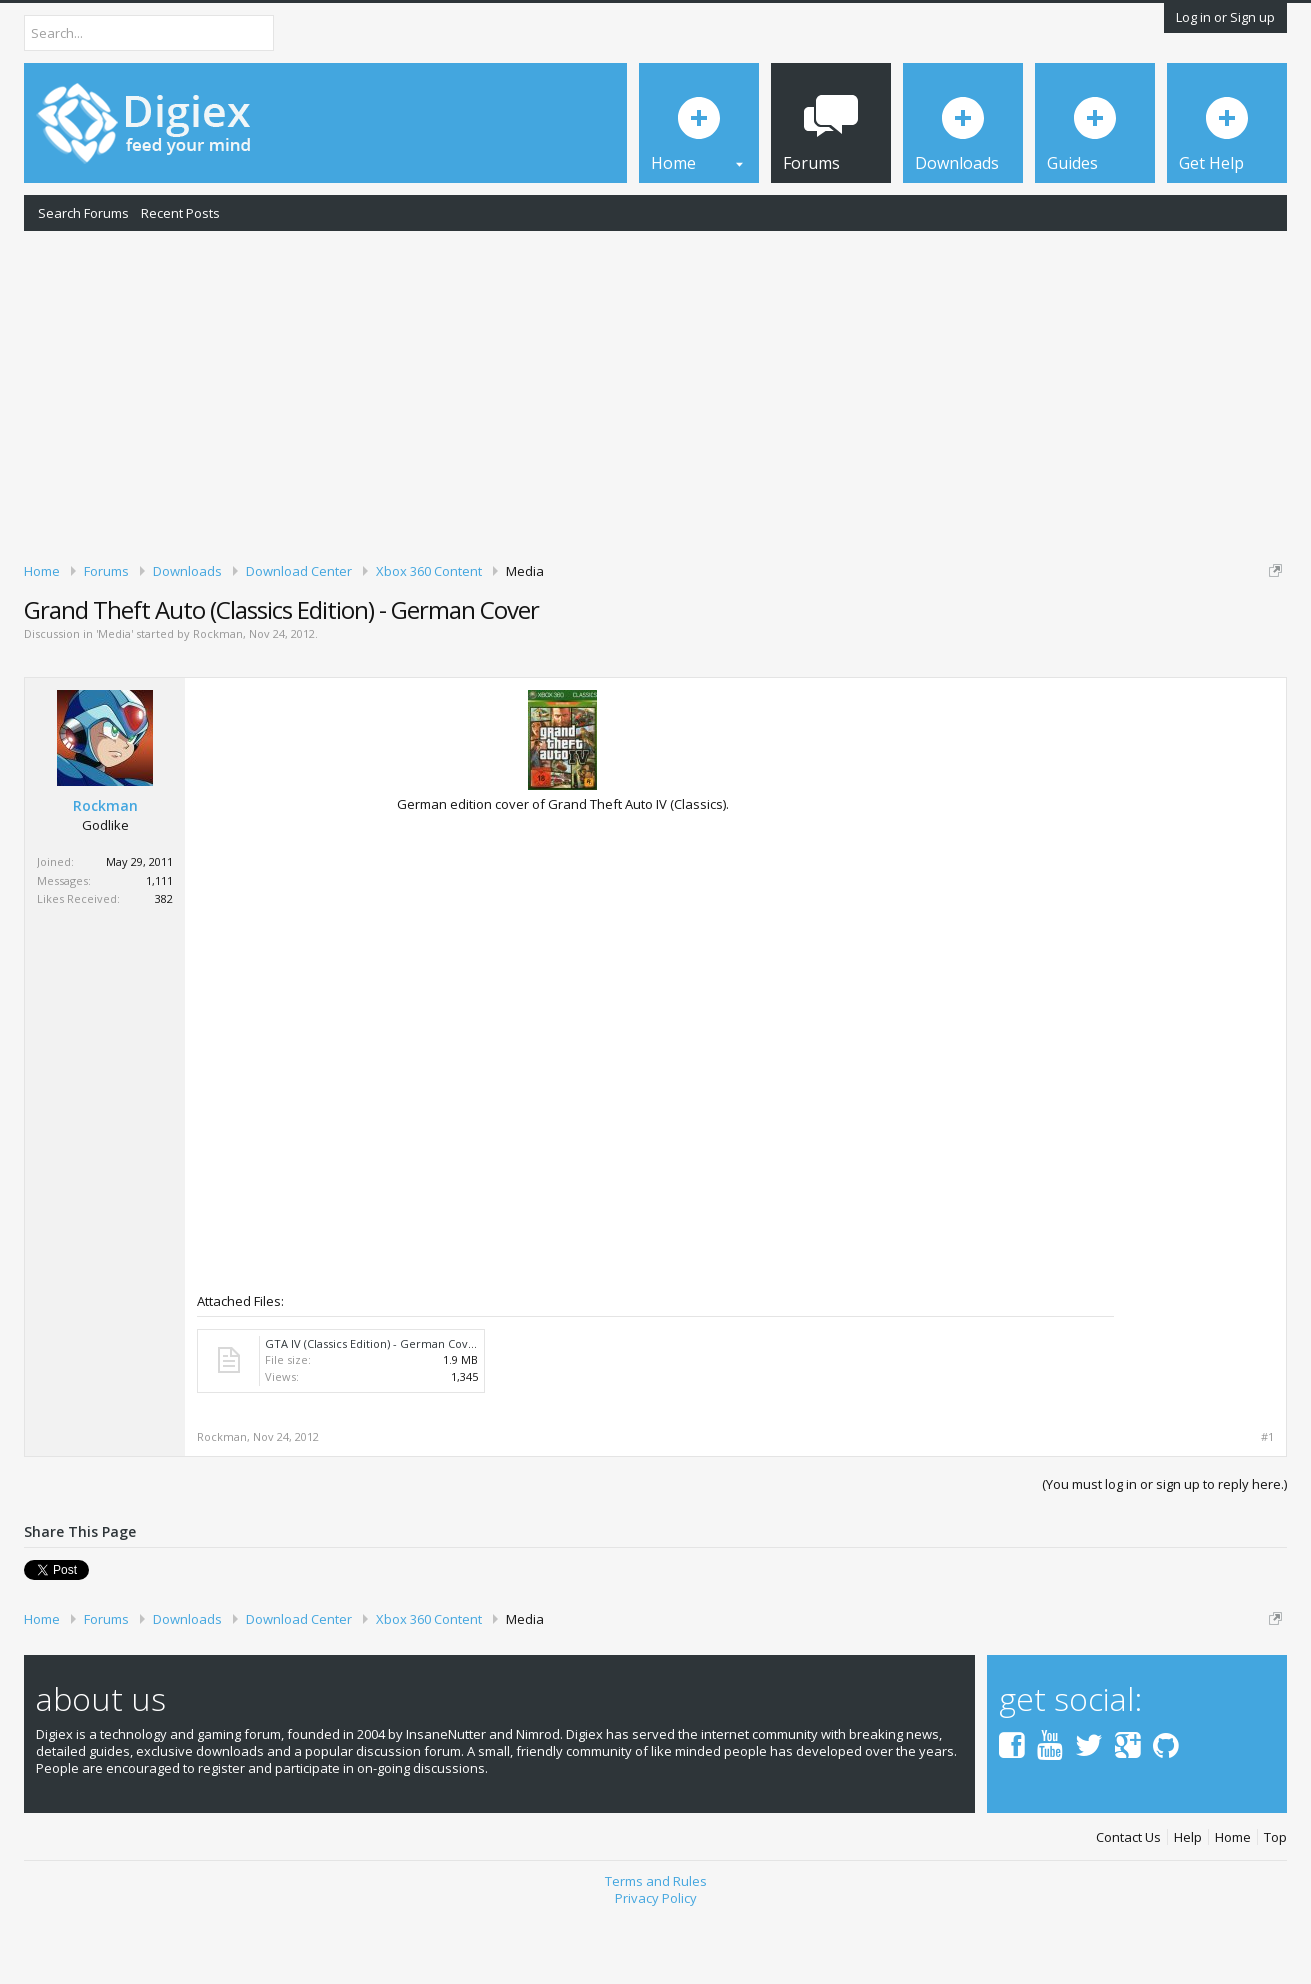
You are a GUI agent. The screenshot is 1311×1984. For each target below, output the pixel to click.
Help (1188, 1906)
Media (114, 703)
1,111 (159, 949)
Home (1233, 1906)
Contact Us (1128, 1906)
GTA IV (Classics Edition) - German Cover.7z (380, 1412)
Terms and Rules (656, 1951)
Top (1275, 1906)
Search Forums (83, 213)
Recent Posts (180, 213)
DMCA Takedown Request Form (571, 631)
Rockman (218, 703)
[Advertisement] (656, 393)
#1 (1267, 1506)
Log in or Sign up (1225, 17)
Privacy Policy (656, 1967)
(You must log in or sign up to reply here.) (1164, 1553)
